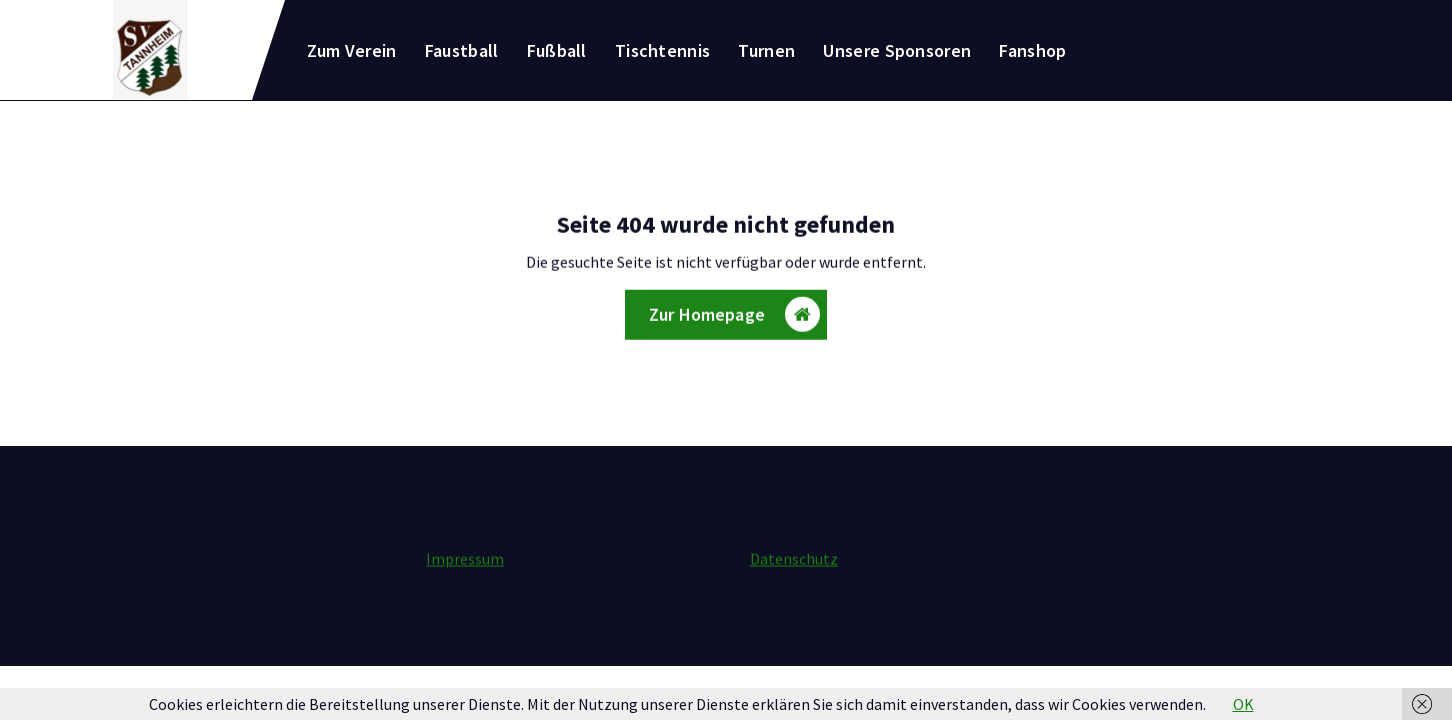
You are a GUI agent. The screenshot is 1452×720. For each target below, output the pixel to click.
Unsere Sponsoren (897, 50)
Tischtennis (662, 50)
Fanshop (1032, 50)
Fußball (557, 50)
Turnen (766, 50)
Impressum (465, 559)
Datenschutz (794, 559)
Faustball (462, 50)
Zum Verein (352, 50)
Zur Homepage (734, 316)
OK (1243, 704)
